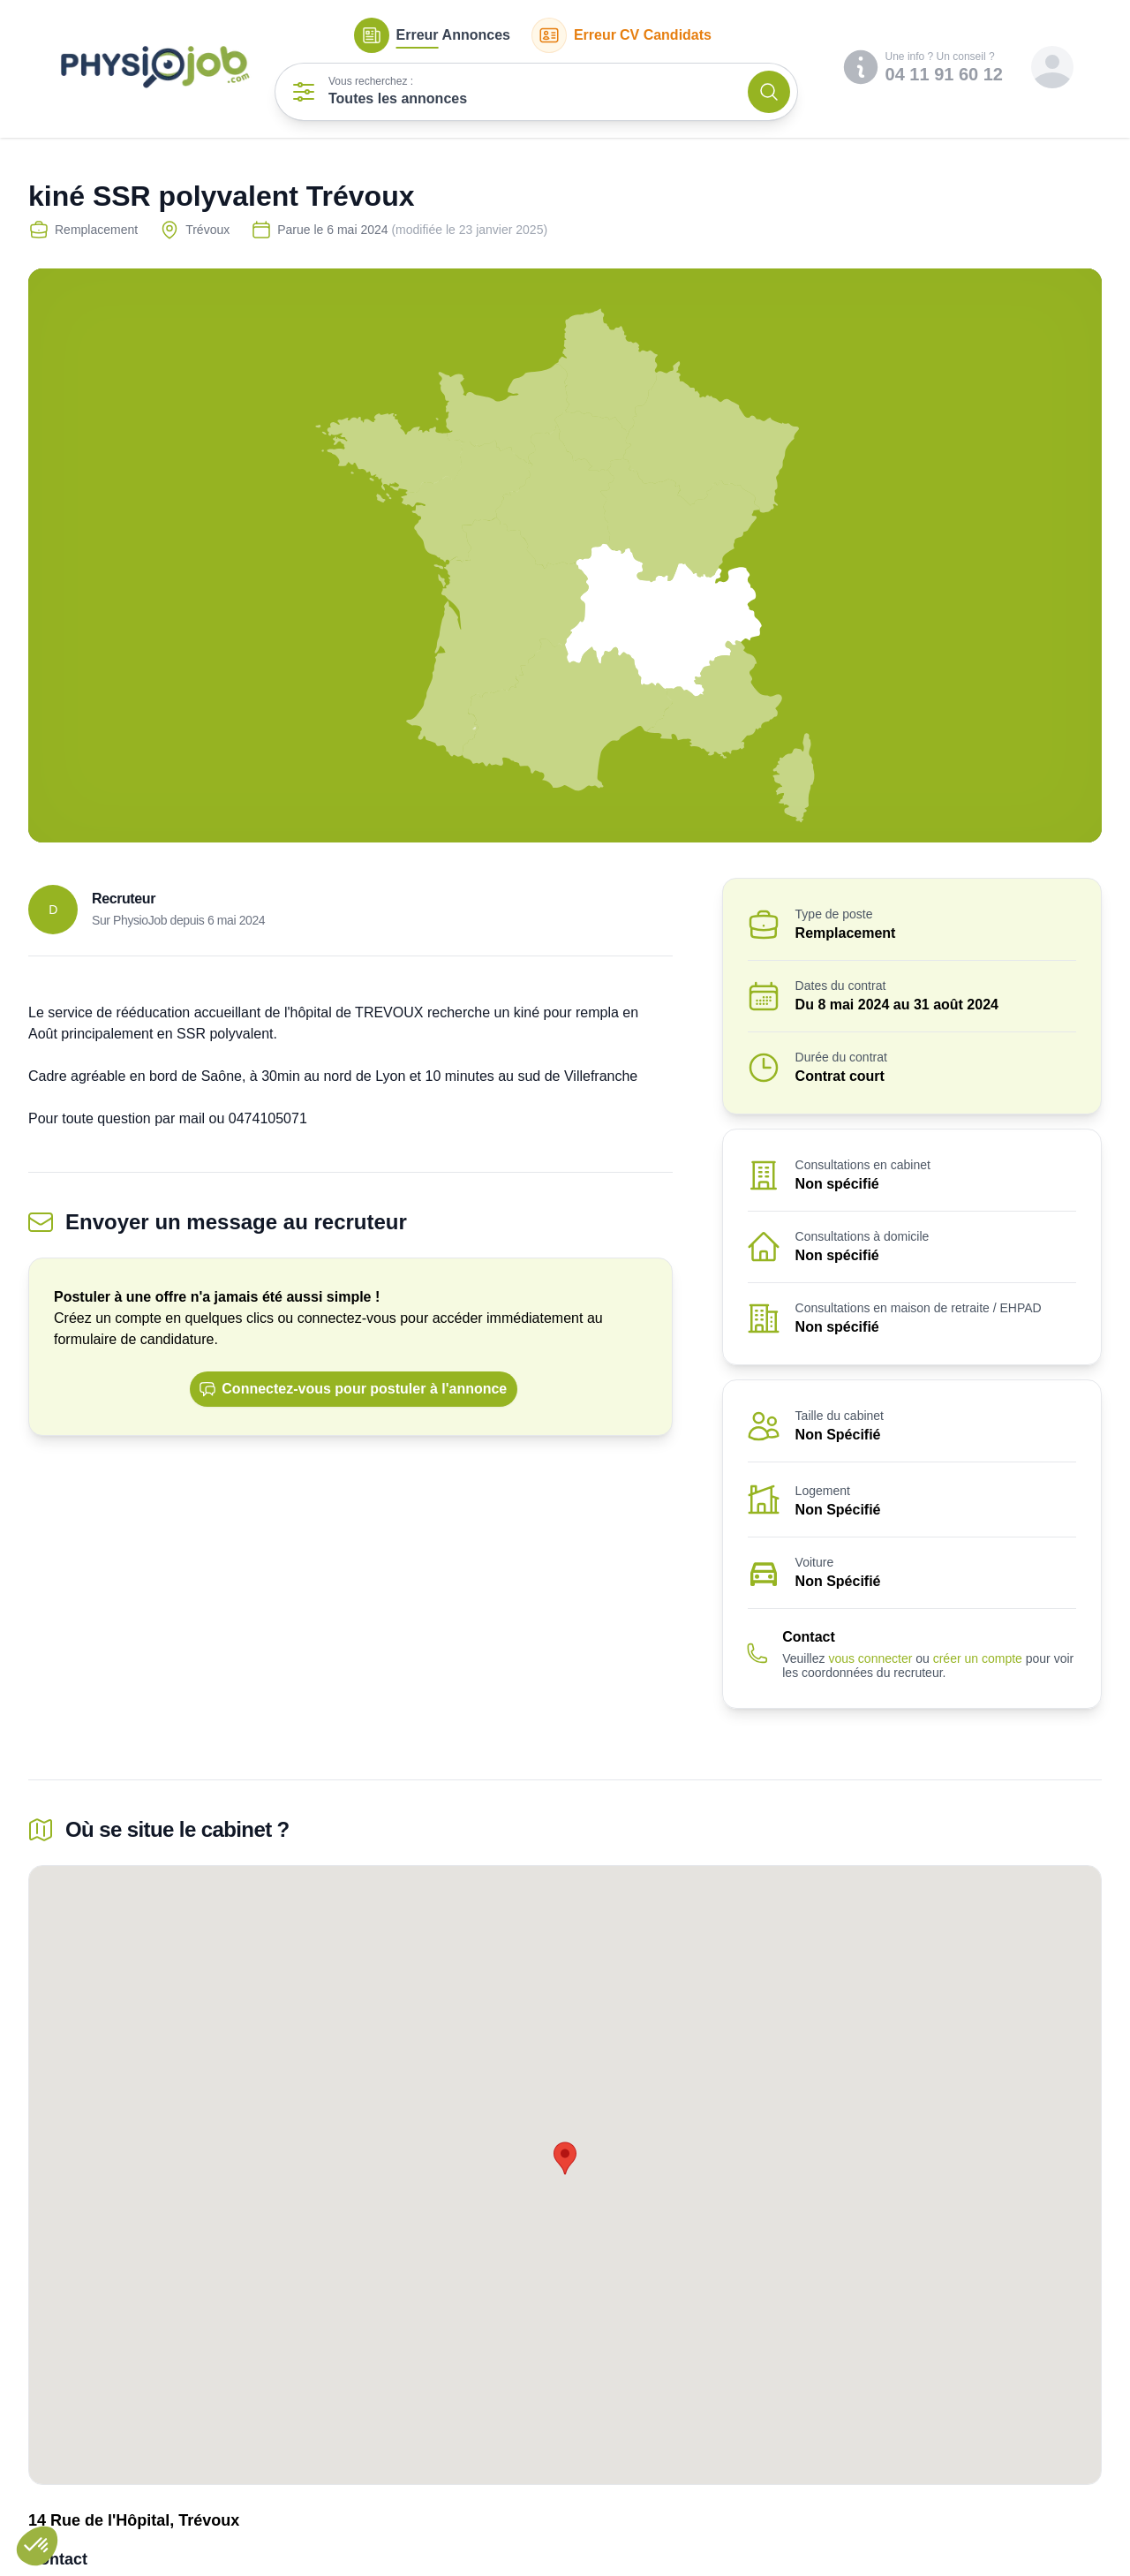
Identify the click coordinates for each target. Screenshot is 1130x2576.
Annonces (432, 35)
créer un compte (977, 1658)
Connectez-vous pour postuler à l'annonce (353, 1389)
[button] (37, 2546)
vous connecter (870, 1658)
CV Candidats (621, 35)
